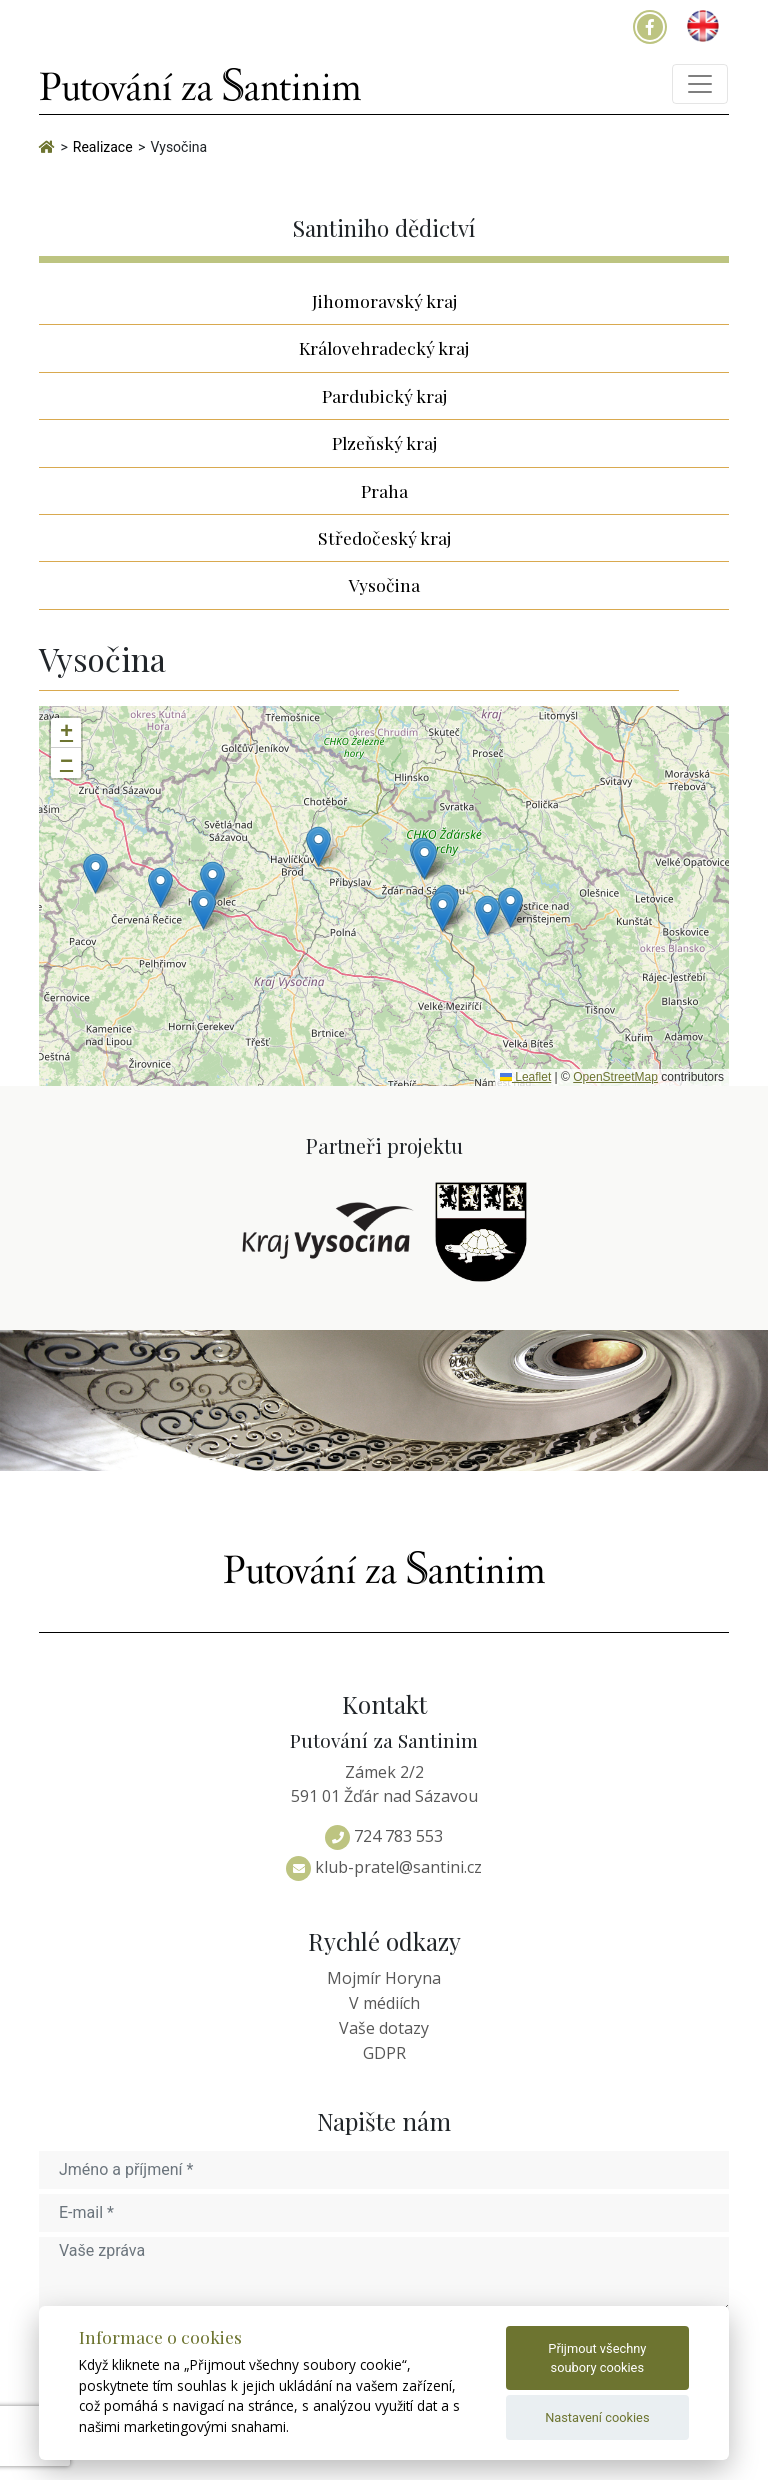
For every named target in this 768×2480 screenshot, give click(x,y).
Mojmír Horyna (384, 1978)
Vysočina (384, 584)
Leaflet (525, 1077)
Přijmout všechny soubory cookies (597, 2358)
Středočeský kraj (384, 537)
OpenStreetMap (615, 1077)
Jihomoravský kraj (384, 300)
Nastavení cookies (597, 2417)
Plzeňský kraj (384, 442)
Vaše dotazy (384, 2028)
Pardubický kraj (384, 395)
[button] (318, 846)
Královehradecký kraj (384, 347)
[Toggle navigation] (700, 84)
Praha (384, 490)
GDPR (384, 2053)
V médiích (384, 2003)
